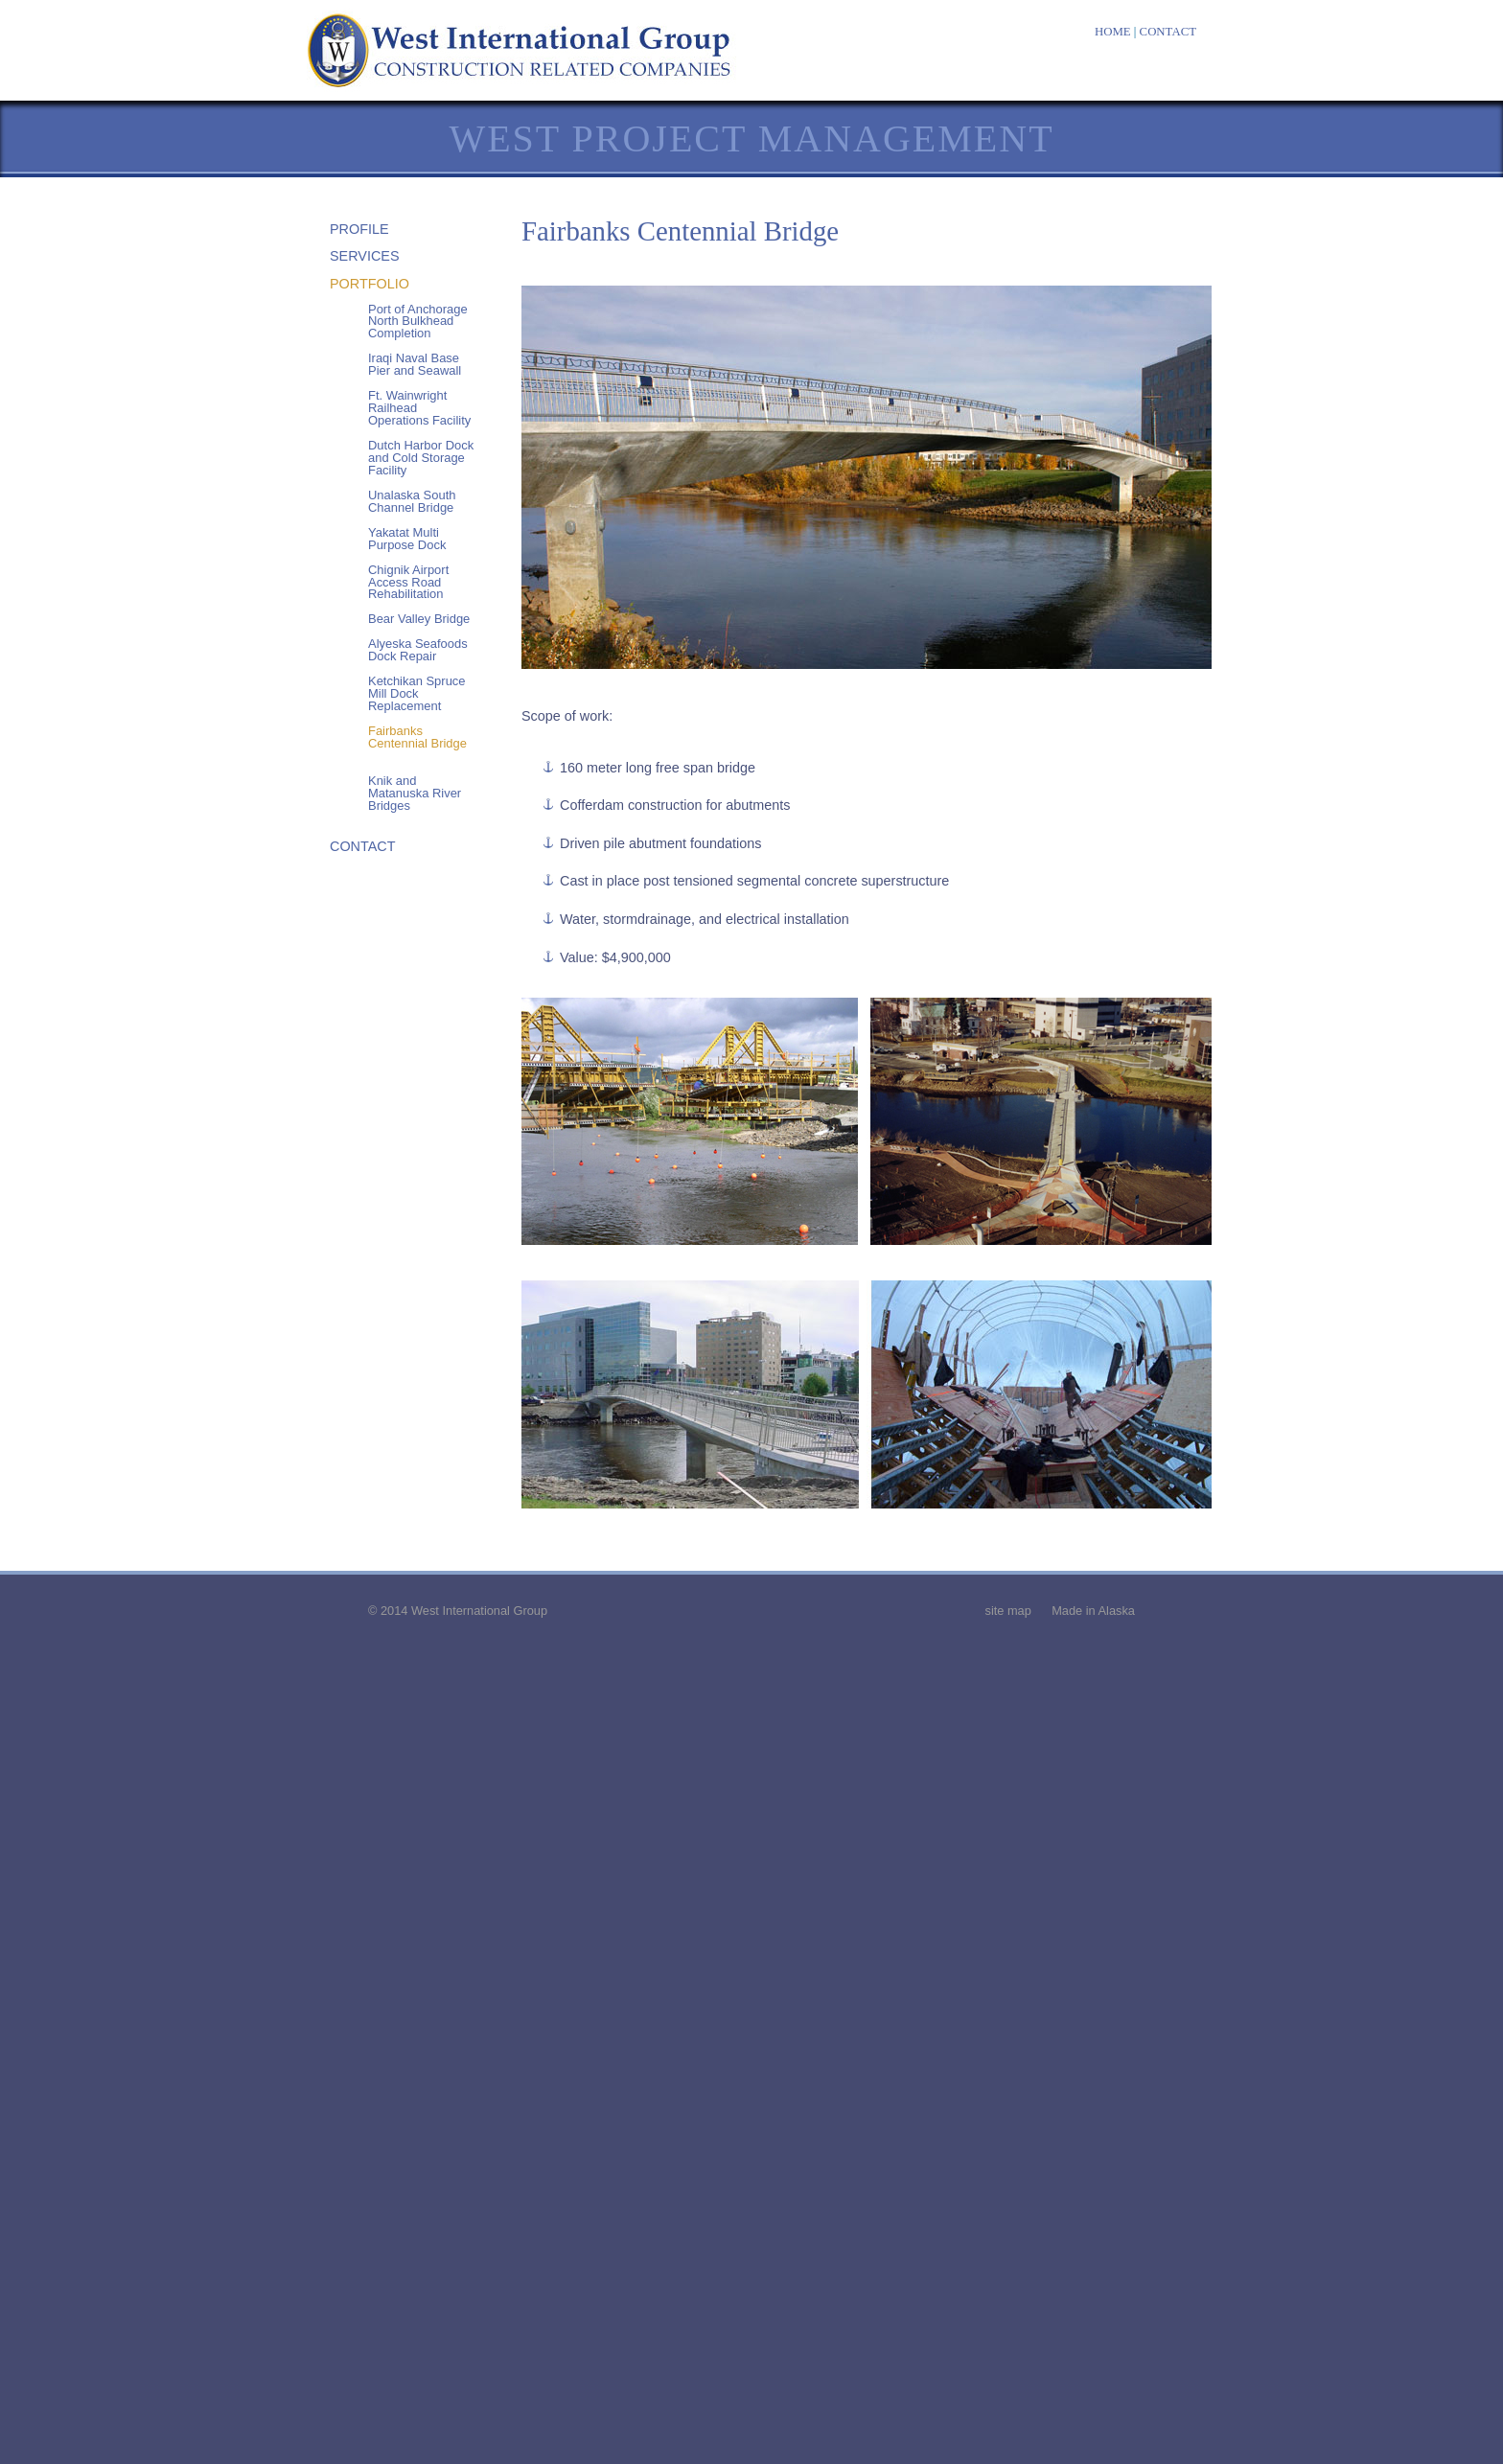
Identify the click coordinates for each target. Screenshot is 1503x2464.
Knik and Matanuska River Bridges (414, 793)
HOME (1113, 31)
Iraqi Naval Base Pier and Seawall (414, 364)
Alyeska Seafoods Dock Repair (418, 649)
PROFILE (359, 229)
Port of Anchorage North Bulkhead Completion (418, 321)
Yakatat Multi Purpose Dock (407, 538)
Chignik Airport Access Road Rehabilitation (408, 582)
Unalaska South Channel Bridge (411, 501)
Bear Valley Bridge (419, 618)
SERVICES (365, 256)
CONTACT (1168, 31)
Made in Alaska (1093, 1610)
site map (1007, 1610)
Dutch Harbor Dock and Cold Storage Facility (421, 457)
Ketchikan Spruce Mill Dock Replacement (417, 693)
